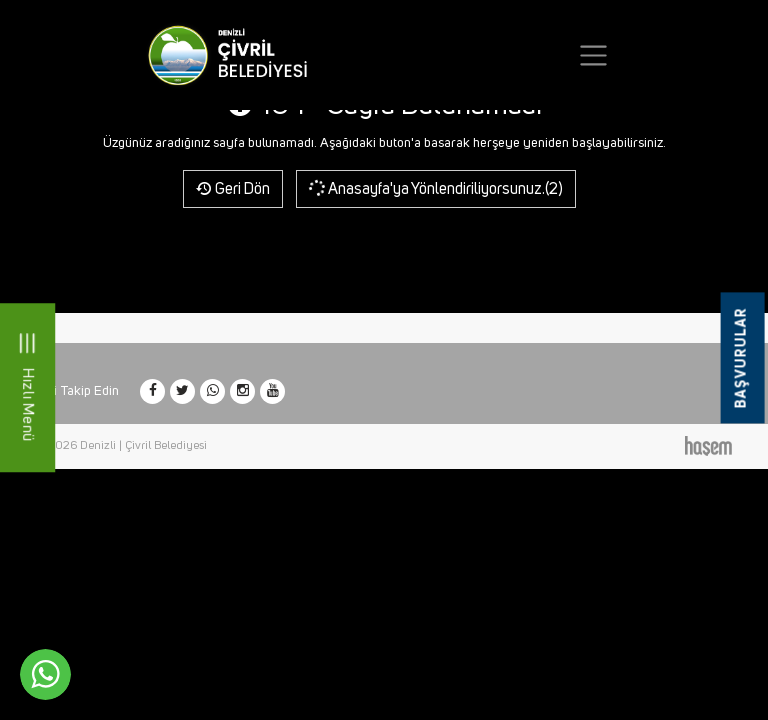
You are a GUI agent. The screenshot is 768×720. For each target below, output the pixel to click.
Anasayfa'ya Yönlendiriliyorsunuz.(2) (434, 188)
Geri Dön (233, 189)
